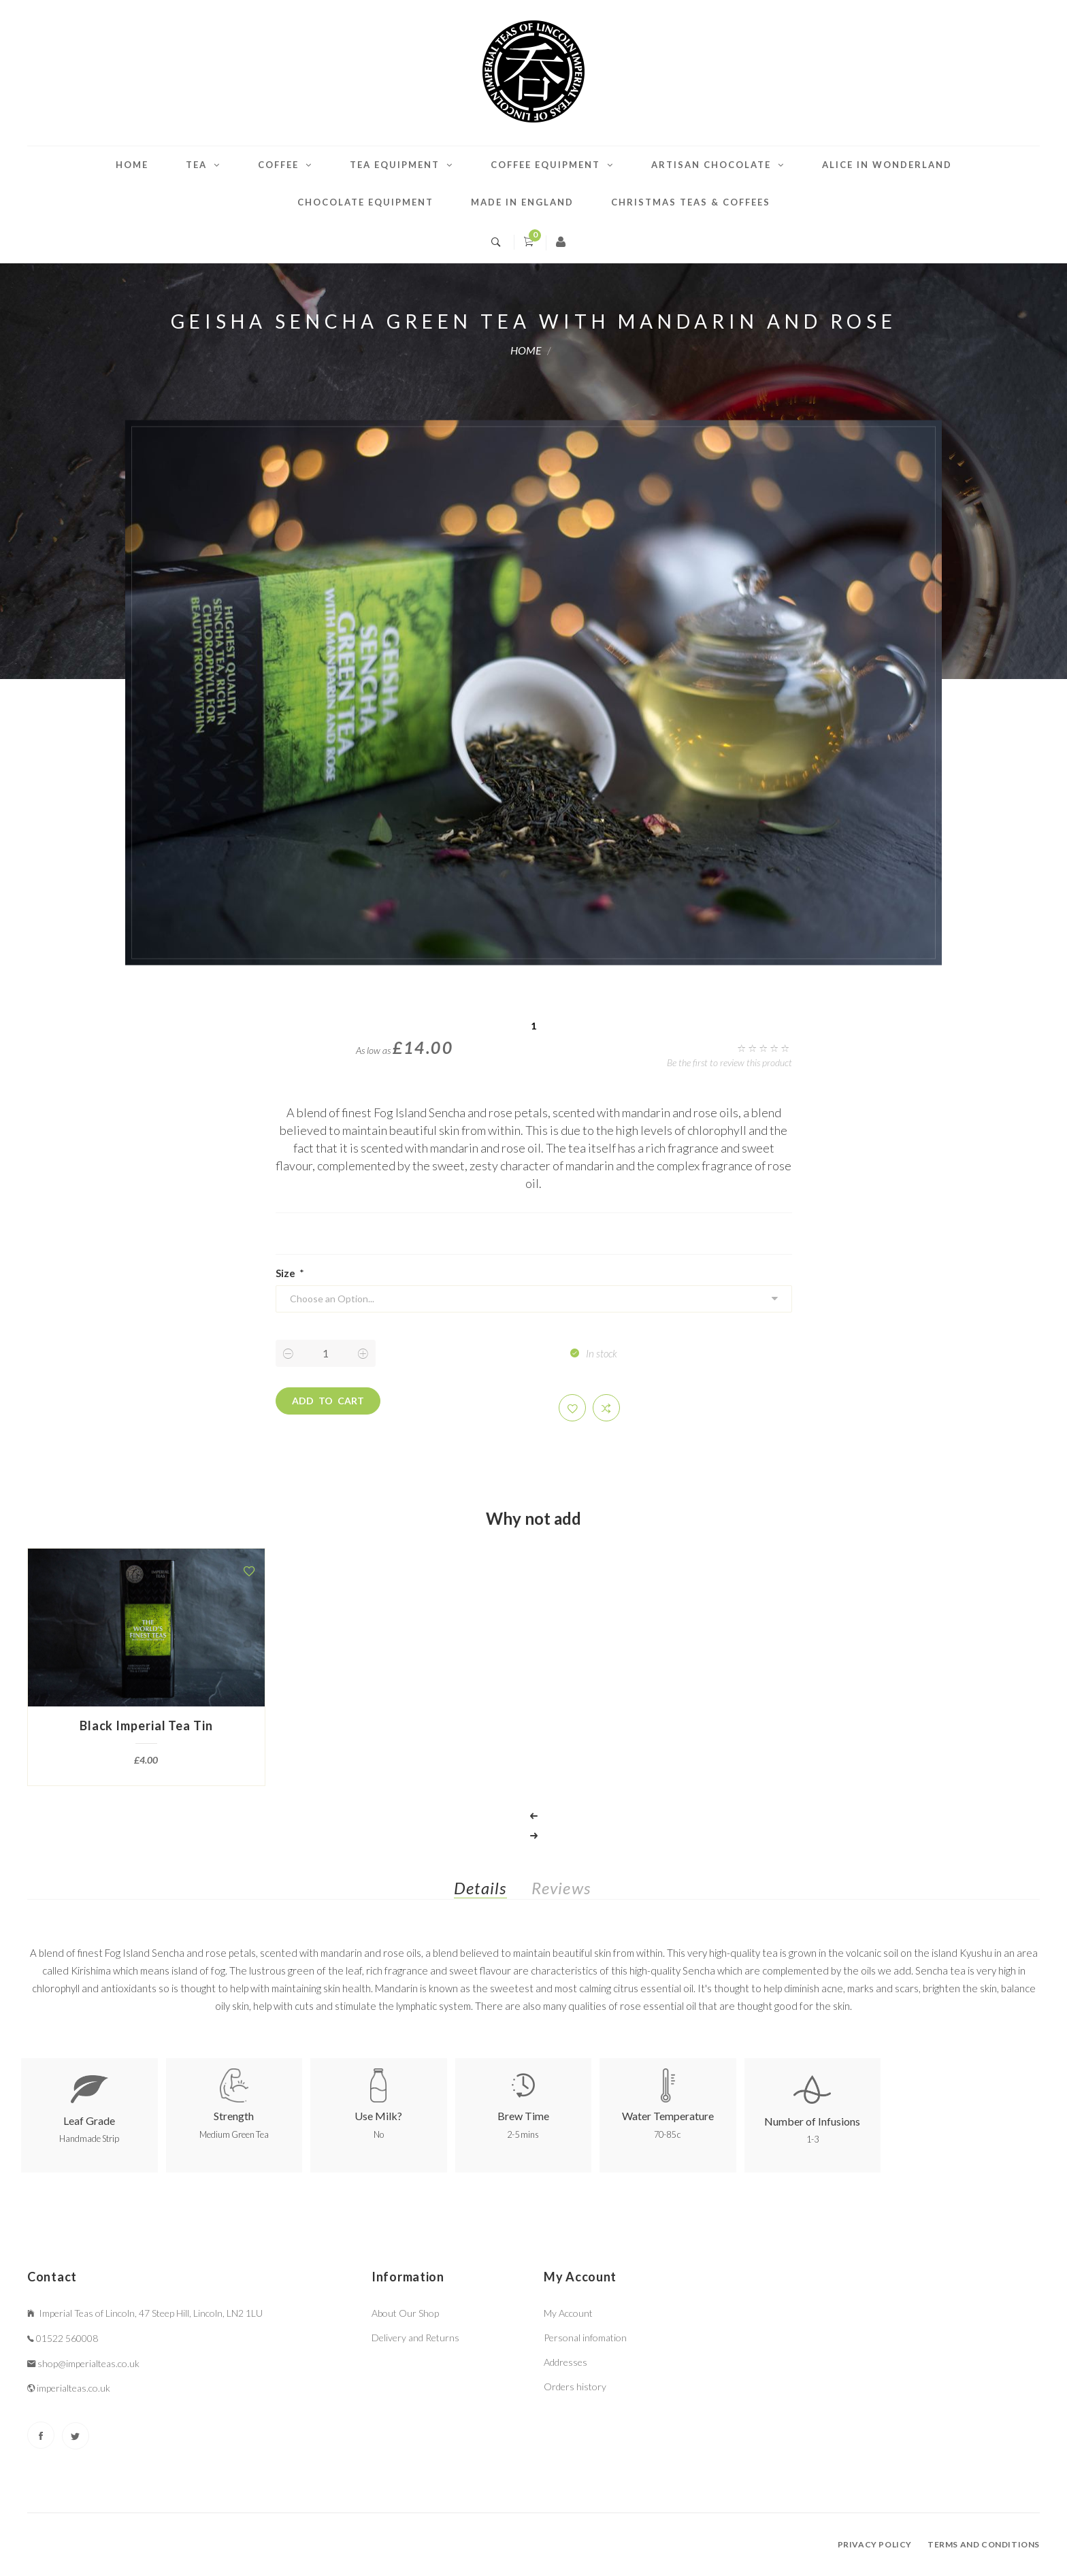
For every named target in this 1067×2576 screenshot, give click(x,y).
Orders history (575, 2386)
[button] (572, 1407)
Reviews (561, 1888)
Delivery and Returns (415, 2337)
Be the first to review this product (729, 1062)
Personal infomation (585, 2337)
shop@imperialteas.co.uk (88, 2363)
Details (480, 1888)
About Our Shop (405, 2313)
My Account (568, 2313)
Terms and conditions (984, 2544)
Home (132, 164)
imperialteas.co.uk (73, 2388)
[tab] (491, 1891)
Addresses (565, 2362)
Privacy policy (875, 2544)
